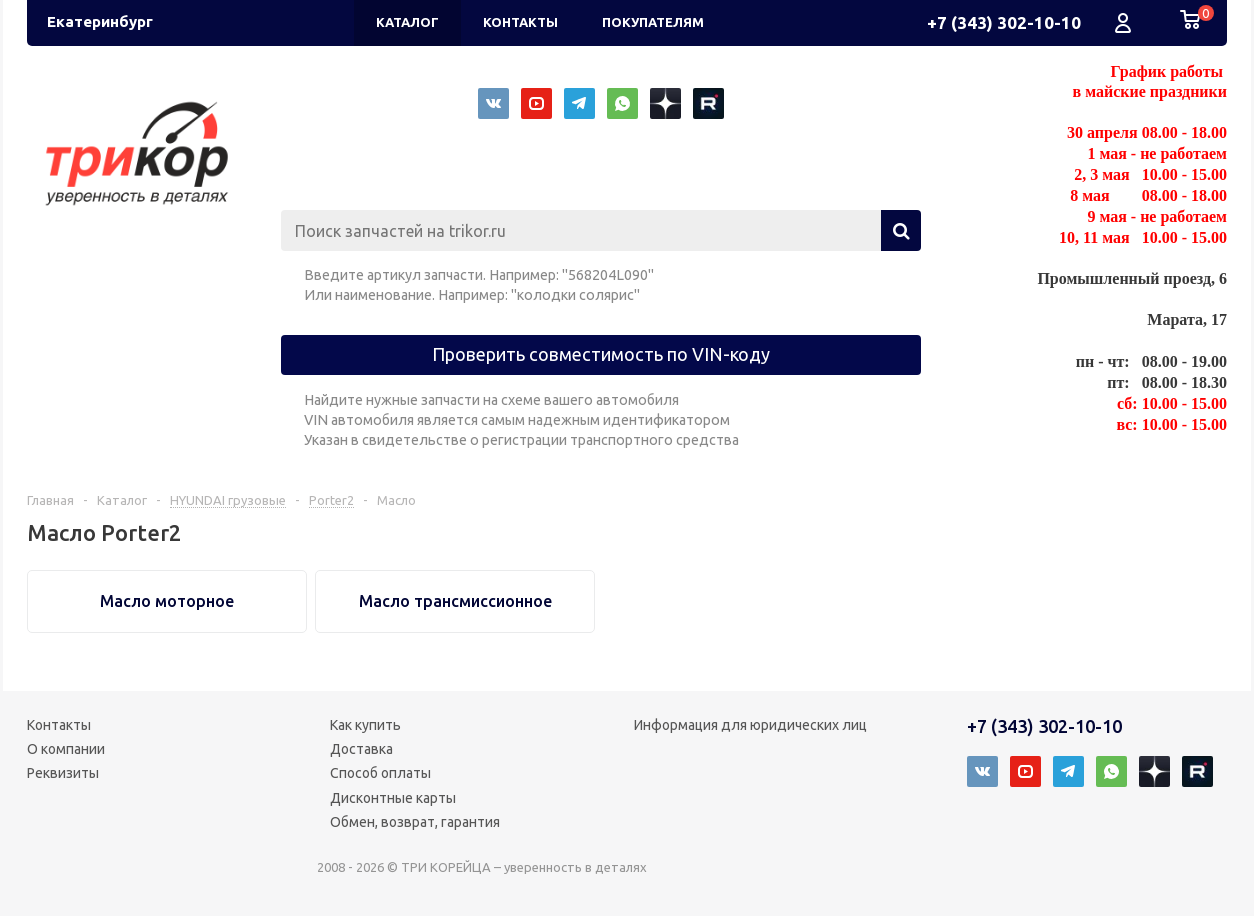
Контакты (59, 725)
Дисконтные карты (393, 798)
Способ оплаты (380, 773)
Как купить (365, 725)
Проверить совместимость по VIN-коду (601, 354)
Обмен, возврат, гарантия (415, 822)
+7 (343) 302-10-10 (1004, 22)
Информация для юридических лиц (750, 725)
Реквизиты (63, 773)
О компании (66, 749)
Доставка (361, 749)
